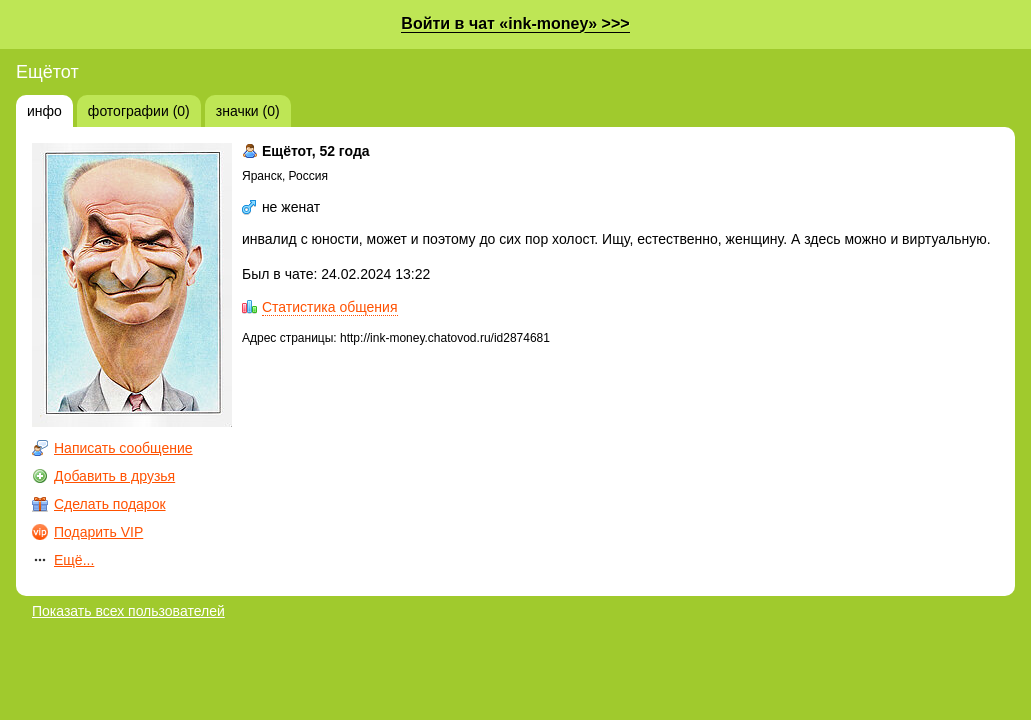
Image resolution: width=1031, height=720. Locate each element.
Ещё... (74, 560)
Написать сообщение (123, 448)
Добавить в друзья (114, 476)
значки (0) (248, 111)
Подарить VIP (98, 532)
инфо (44, 111)
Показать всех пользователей (128, 611)
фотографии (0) (139, 111)
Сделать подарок (110, 504)
